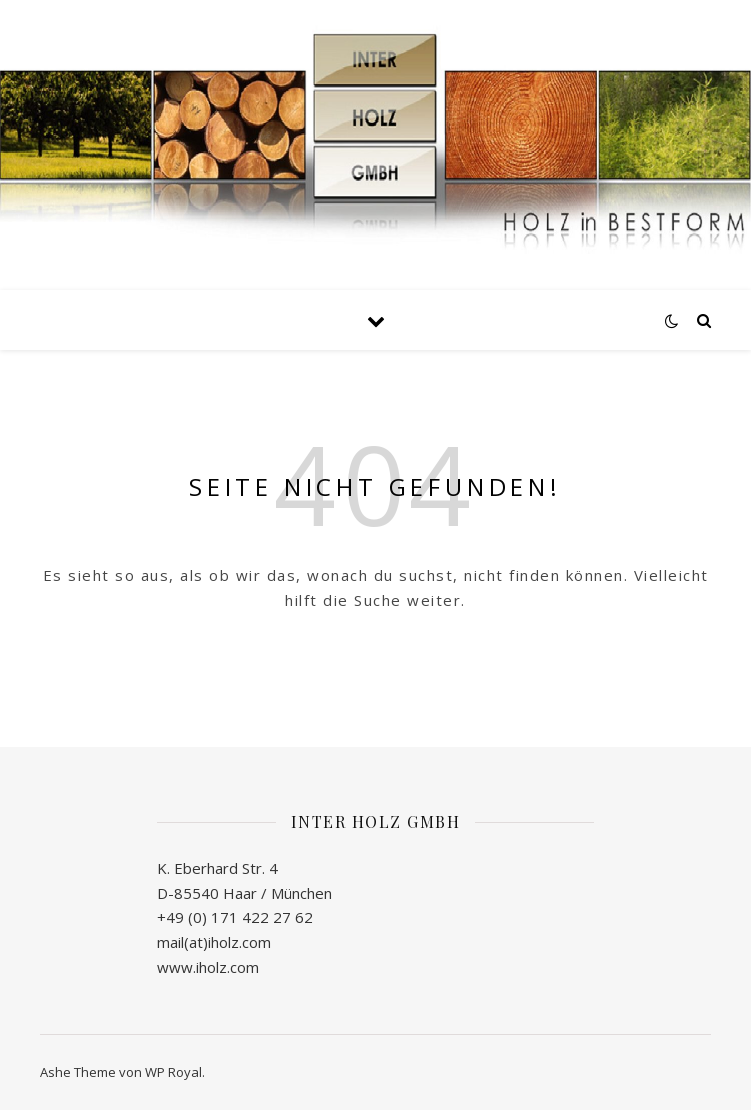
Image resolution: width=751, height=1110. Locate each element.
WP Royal (173, 1072)
